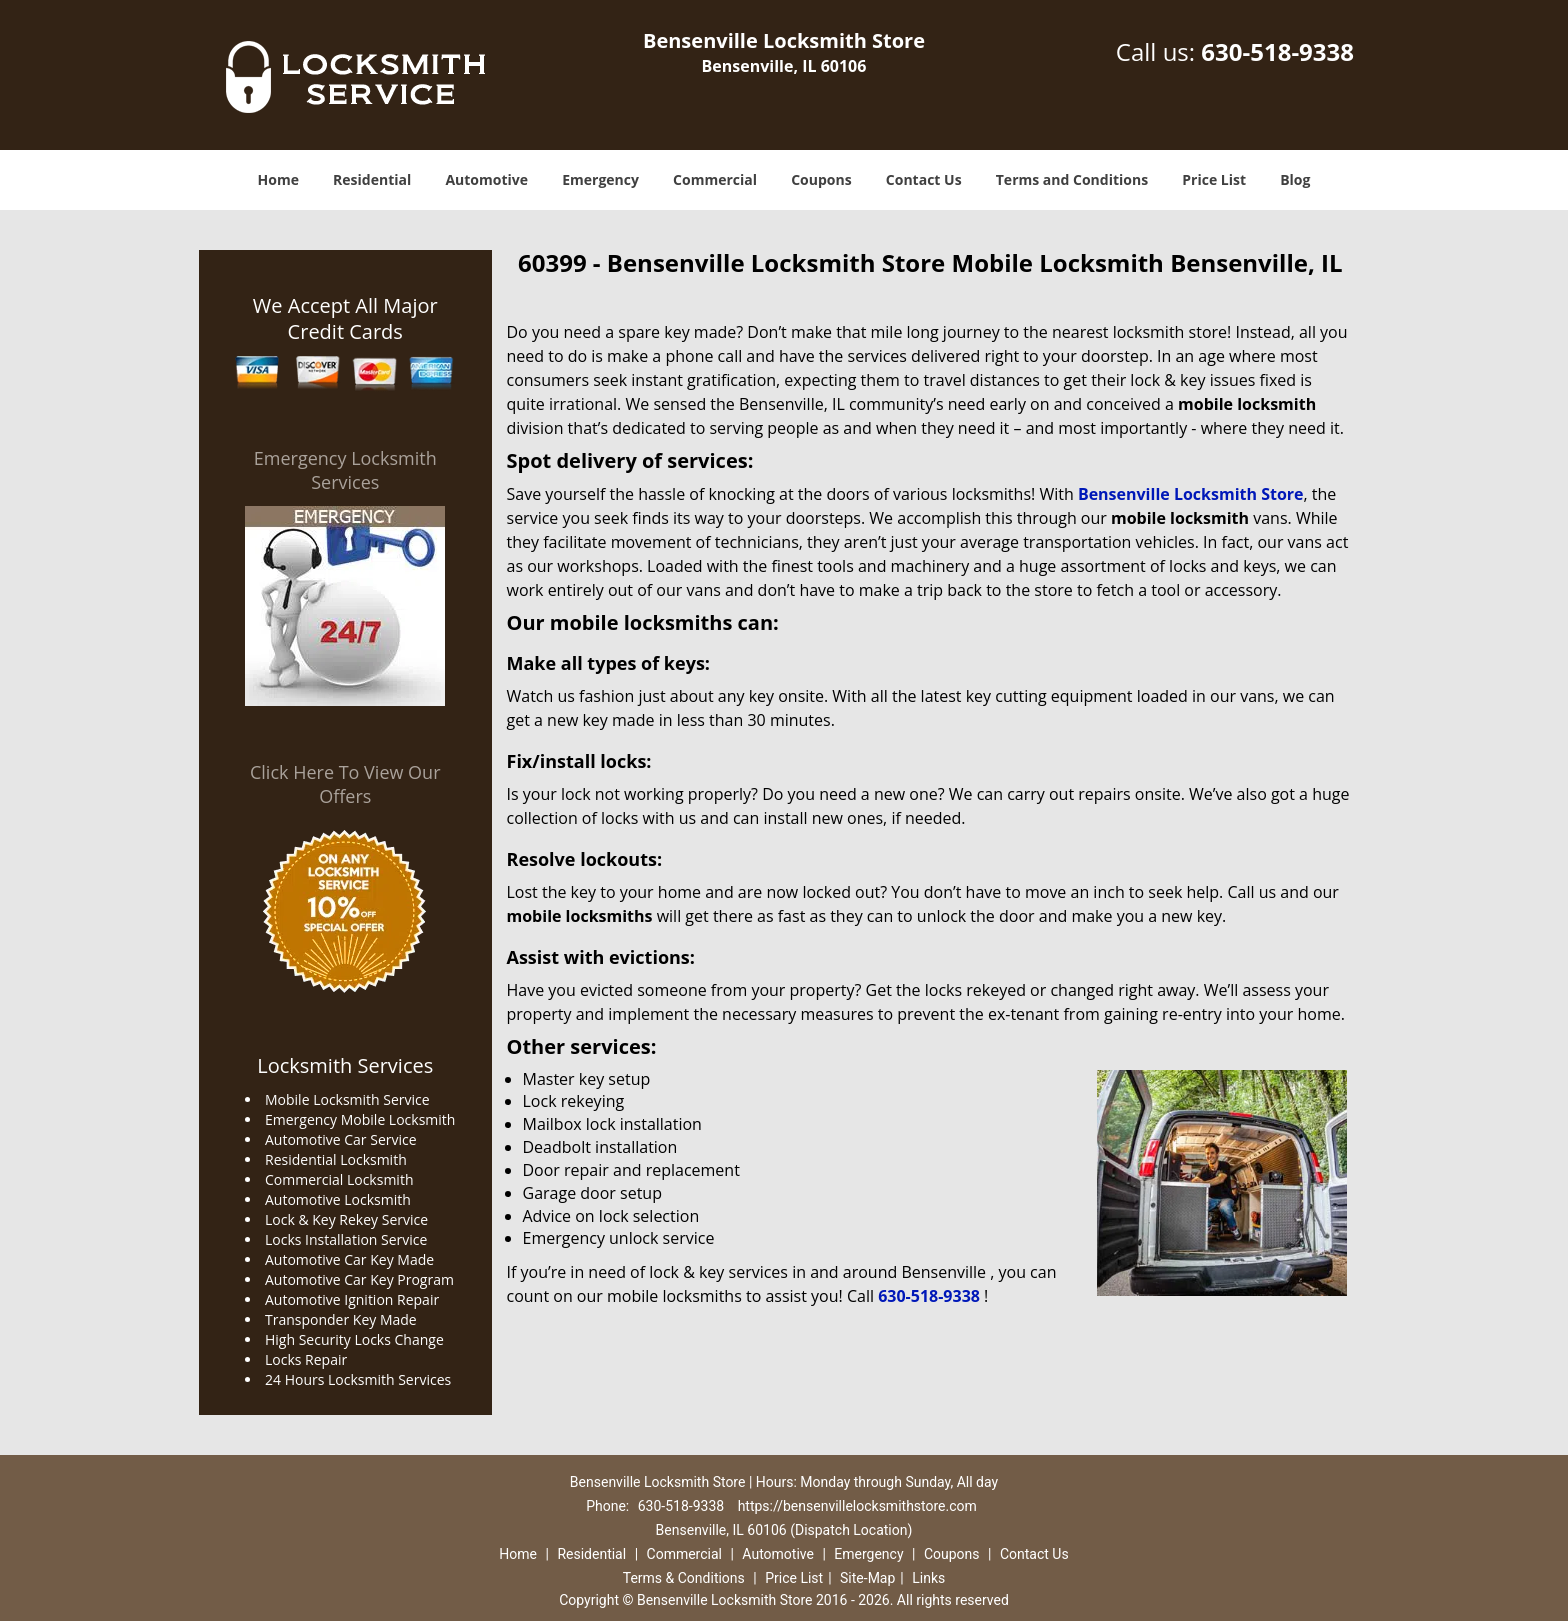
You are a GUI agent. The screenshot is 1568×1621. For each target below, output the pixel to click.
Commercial (715, 179)
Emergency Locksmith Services (345, 470)
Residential (372, 179)
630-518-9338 (1277, 51)
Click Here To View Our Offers (345, 784)
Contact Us (924, 179)
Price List (1214, 179)
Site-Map (867, 1578)
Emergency (600, 179)
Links (928, 1578)
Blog (1295, 179)
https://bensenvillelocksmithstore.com (857, 1506)
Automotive (486, 179)
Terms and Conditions (1072, 179)
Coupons (821, 179)
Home (278, 179)
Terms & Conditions (684, 1578)
